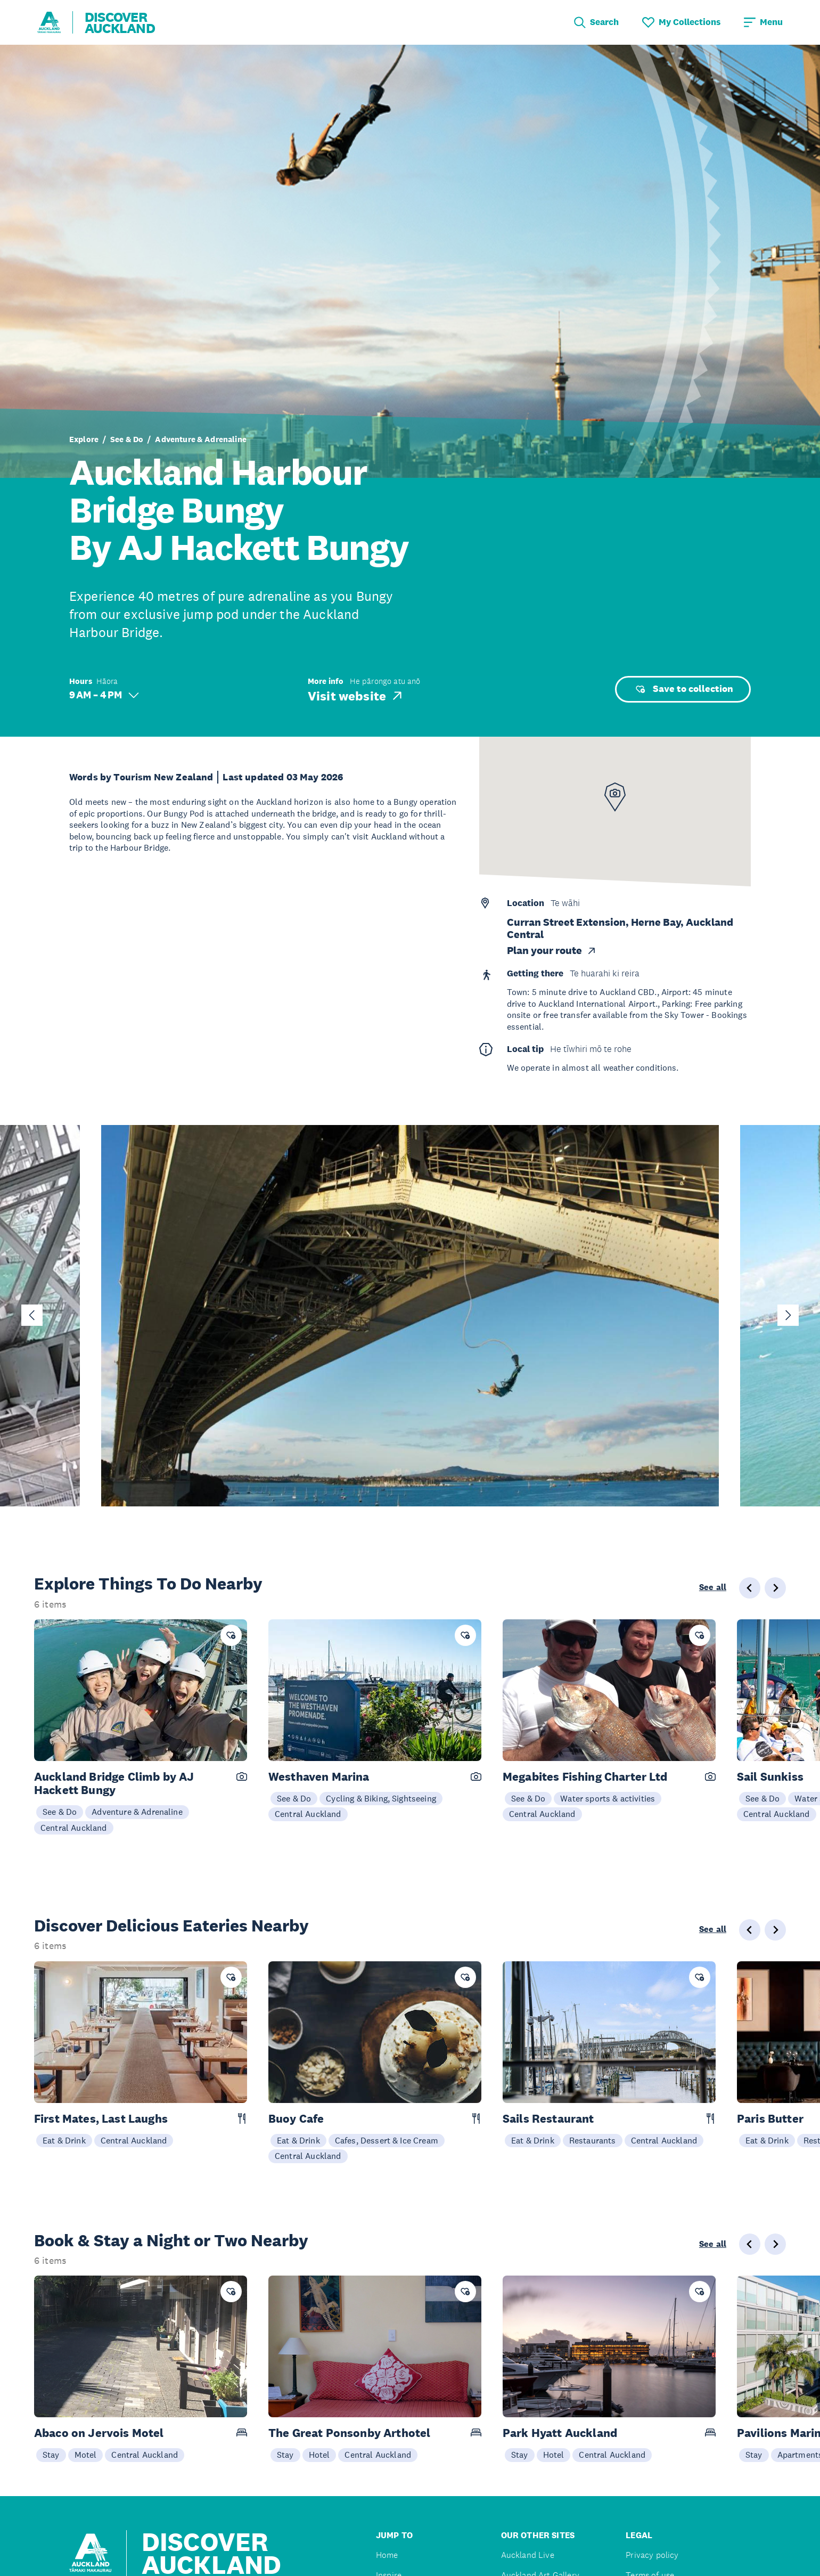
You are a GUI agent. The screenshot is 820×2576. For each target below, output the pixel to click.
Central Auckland (73, 1827)
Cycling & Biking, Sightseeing (381, 1798)
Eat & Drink (64, 2140)
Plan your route (552, 950)
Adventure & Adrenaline (201, 439)
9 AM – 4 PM (104, 695)
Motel (86, 2454)
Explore (84, 439)
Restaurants (592, 2140)
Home (387, 2555)
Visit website (356, 696)
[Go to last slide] (32, 1315)
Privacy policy (652, 2555)
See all (712, 1587)
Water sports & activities (607, 1798)
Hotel (319, 2454)
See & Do (126, 439)
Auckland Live (527, 2555)
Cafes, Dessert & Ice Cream (386, 2140)
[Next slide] (788, 1315)
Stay (51, 2454)
